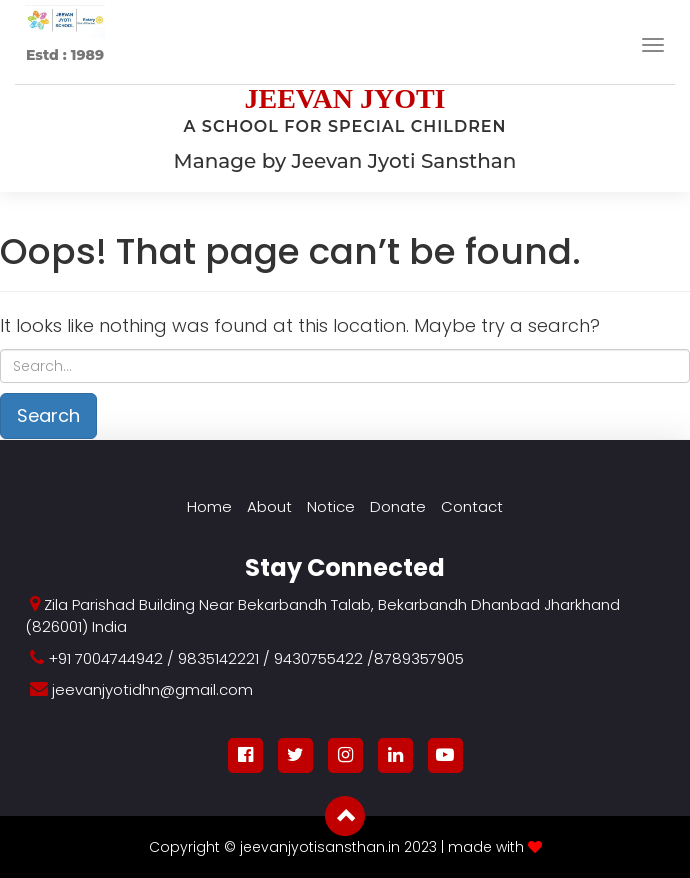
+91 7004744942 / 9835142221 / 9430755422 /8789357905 (256, 658)
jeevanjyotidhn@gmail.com (152, 689)
